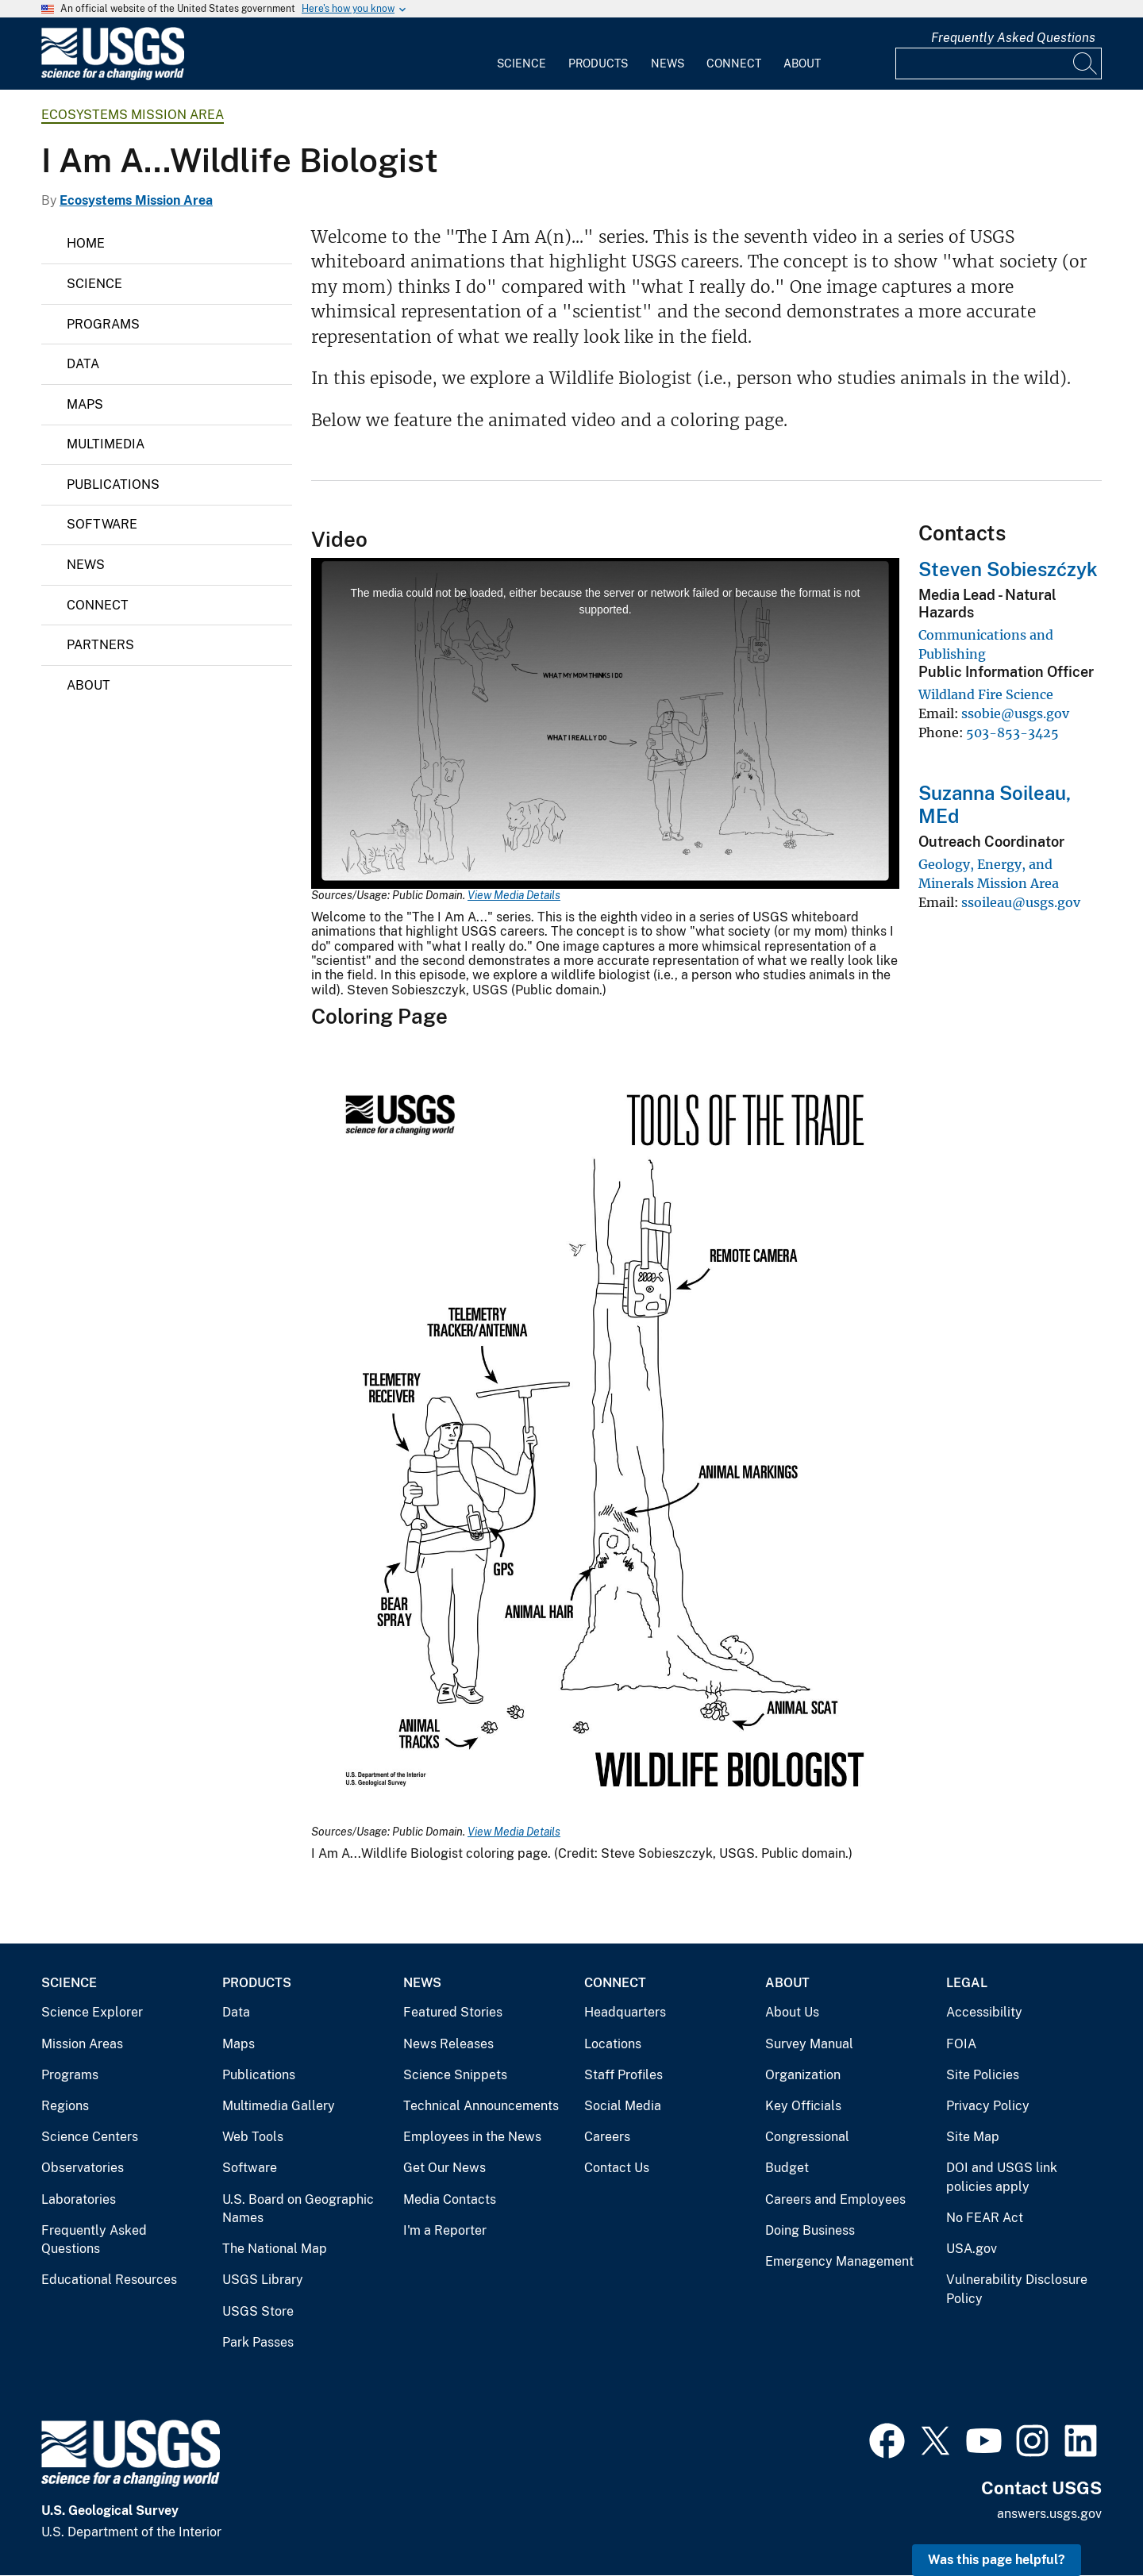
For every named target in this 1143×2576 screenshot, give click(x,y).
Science (521, 63)
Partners (100, 644)
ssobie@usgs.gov (1015, 713)
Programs (103, 324)
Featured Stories (452, 2012)
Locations (612, 2043)
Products (598, 63)
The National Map (274, 2248)
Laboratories (78, 2199)
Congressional (807, 2136)
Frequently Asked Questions (1013, 37)
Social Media (622, 2105)
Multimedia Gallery (278, 2105)
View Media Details (514, 895)
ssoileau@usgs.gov (1020, 902)
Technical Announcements (481, 2105)
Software (102, 524)
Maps (85, 404)
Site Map (972, 2136)
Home (86, 243)
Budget (787, 2167)
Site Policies (982, 2074)
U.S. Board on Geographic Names (298, 2209)
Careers (607, 2136)
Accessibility (984, 2012)
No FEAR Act (984, 2217)
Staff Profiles (623, 2074)
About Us (792, 2012)
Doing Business (810, 2230)
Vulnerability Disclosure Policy (1016, 2289)
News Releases (448, 2043)
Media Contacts (449, 2199)
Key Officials (803, 2105)
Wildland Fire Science (985, 694)
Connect (733, 63)
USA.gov (971, 2248)
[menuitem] (521, 54)
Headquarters (625, 2012)
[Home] (112, 76)
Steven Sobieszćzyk (1008, 569)
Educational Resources (109, 2279)
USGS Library (262, 2279)
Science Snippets (455, 2074)
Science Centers (89, 2136)
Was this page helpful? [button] (996, 2559)
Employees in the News (472, 2136)
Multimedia (105, 444)
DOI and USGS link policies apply (1001, 2177)
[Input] (998, 63)
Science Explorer (92, 2012)
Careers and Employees (835, 2199)
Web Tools (252, 2136)
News (667, 63)
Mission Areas (82, 2043)
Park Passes (258, 2342)
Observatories (82, 2167)
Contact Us (616, 2167)
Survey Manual (809, 2043)
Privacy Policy (987, 2105)
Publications (113, 484)
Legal (966, 1982)
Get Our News (444, 2167)
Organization (803, 2074)
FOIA (961, 2043)
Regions (65, 2105)
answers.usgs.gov (1049, 2513)
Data (83, 363)
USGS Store (258, 2311)
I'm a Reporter (445, 2230)
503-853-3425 (1012, 732)
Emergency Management (839, 2261)
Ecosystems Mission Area (132, 114)
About (802, 63)
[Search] (1086, 63)
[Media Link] (605, 1442)
